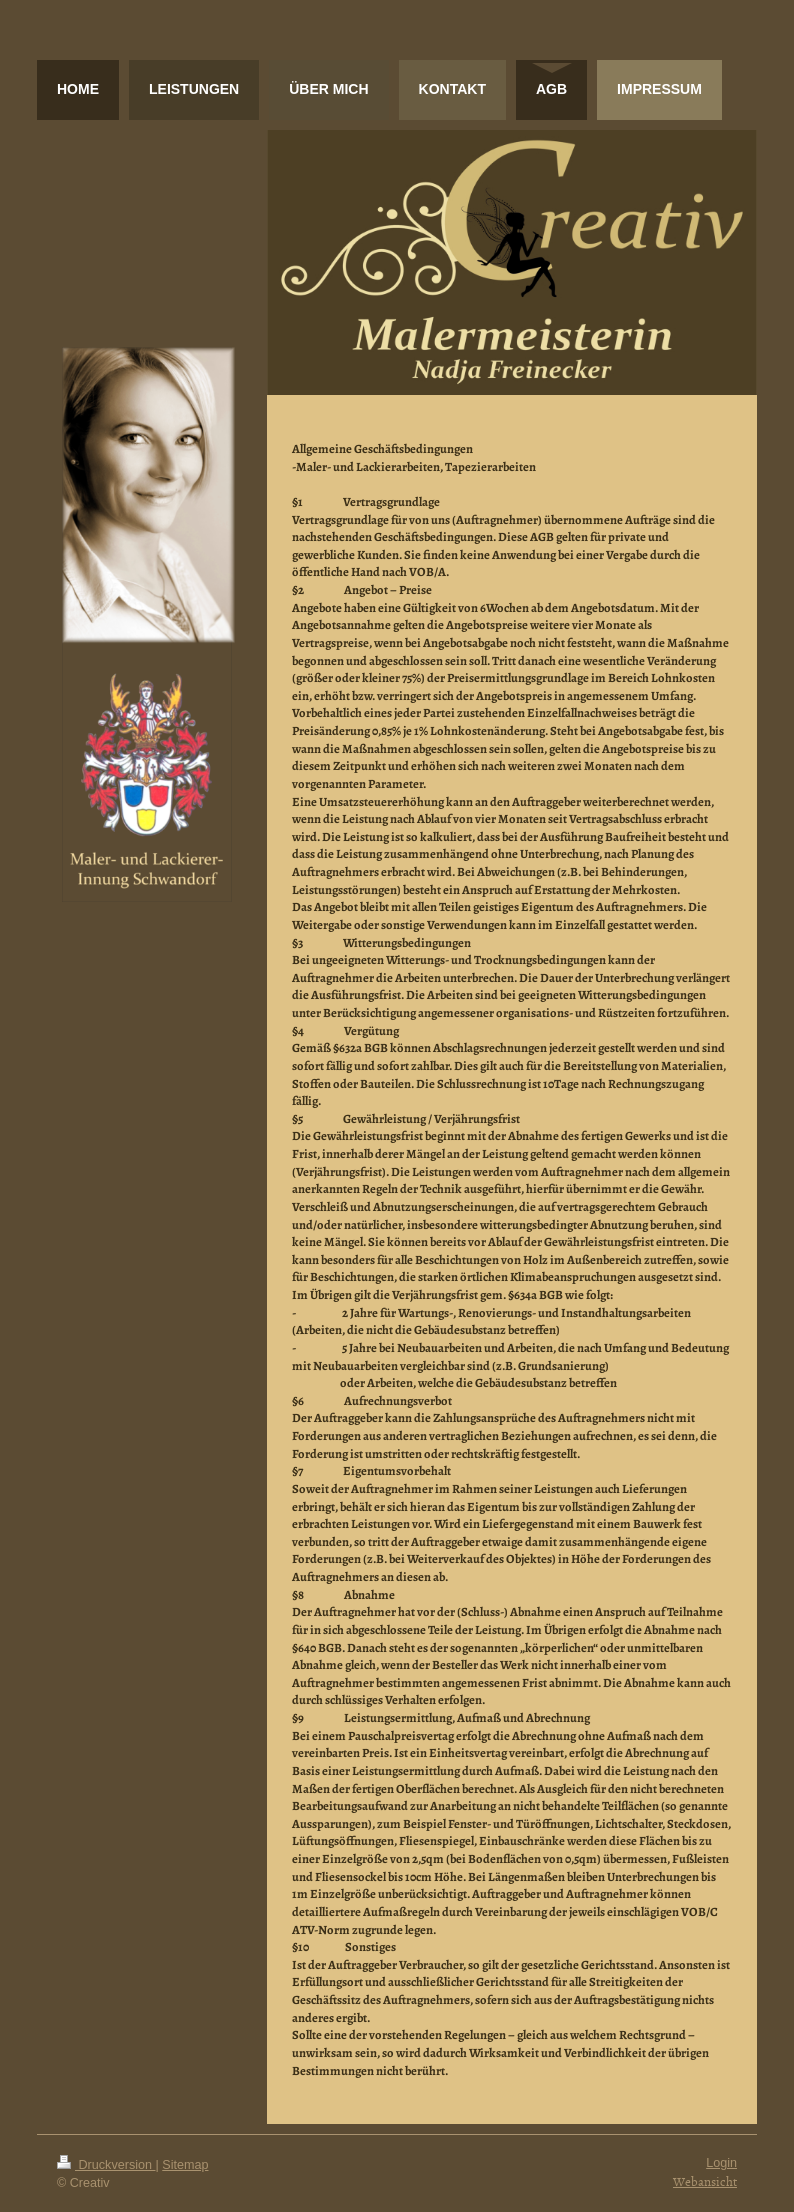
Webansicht (705, 2181)
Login (721, 2163)
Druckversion (106, 2165)
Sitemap (185, 2165)
